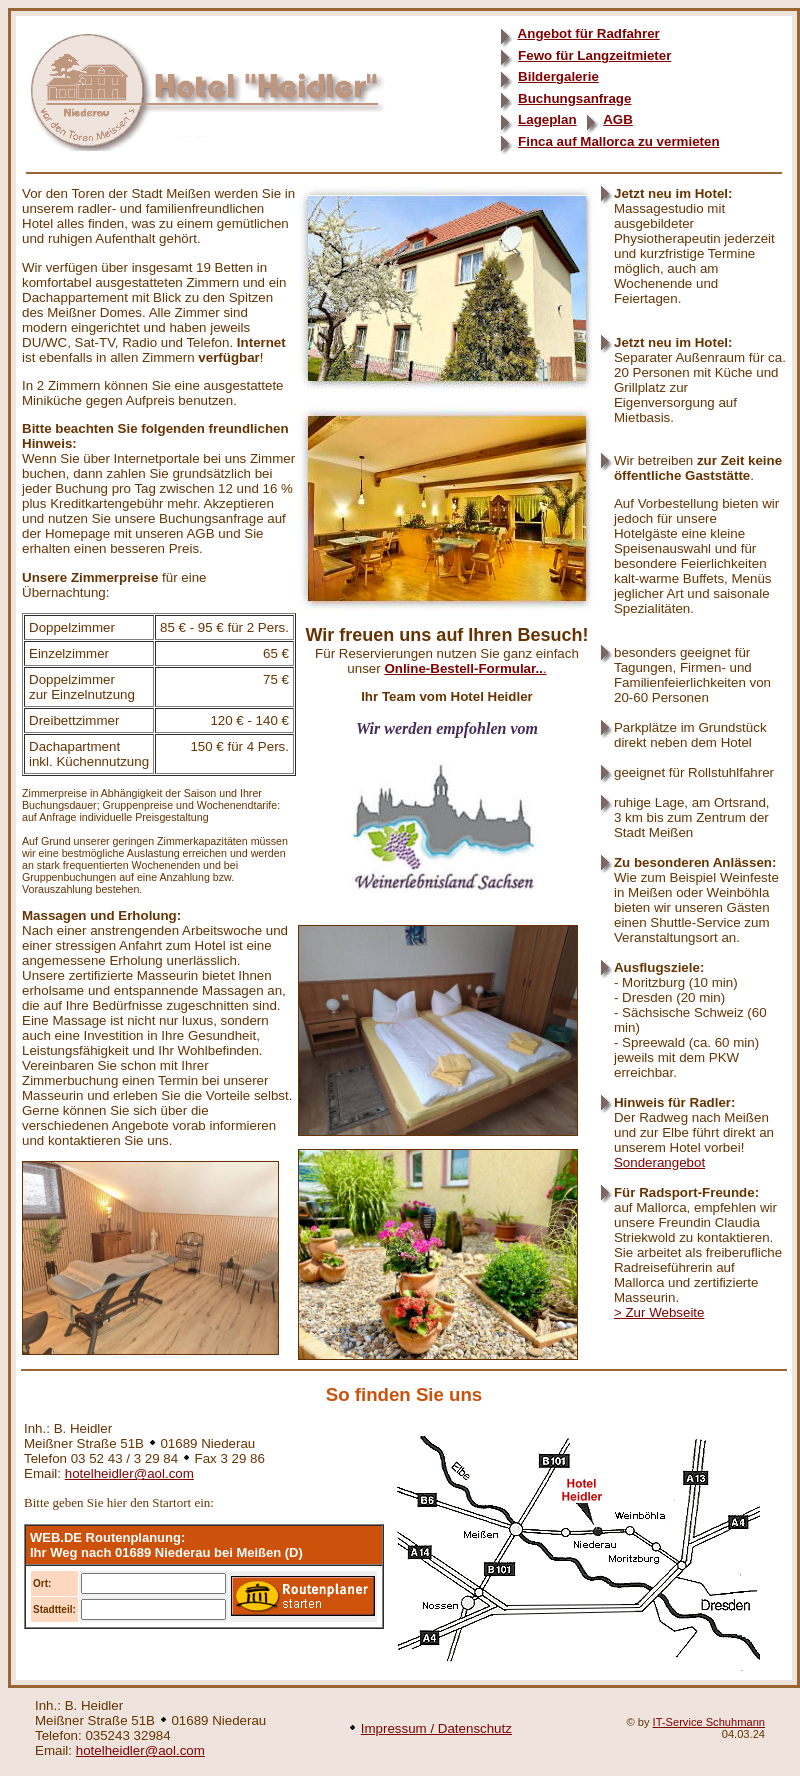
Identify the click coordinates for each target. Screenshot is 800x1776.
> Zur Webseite (659, 1312)
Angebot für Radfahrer (589, 33)
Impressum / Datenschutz (436, 1728)
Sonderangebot (659, 1162)
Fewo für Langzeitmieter (594, 55)
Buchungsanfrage (574, 98)
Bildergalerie (558, 76)
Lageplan (547, 119)
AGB (618, 119)
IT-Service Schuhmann (709, 1722)
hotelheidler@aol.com (129, 1473)
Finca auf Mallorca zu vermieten (618, 141)
